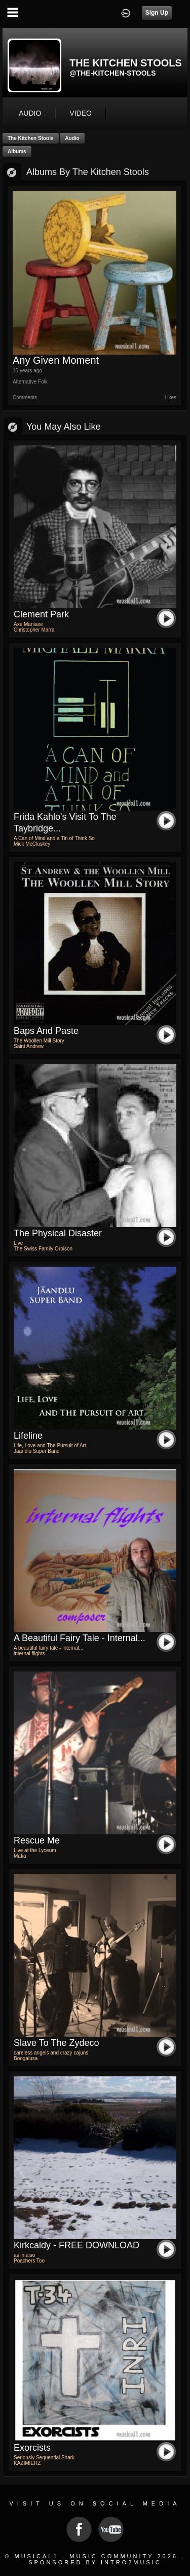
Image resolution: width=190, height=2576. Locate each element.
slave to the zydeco (56, 2043)
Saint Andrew (29, 1046)
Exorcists (32, 2448)
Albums (17, 151)
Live (18, 1243)
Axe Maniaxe (28, 624)
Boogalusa (25, 2058)
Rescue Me (37, 1840)
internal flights (29, 1653)
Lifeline (28, 1436)
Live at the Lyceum (35, 1850)
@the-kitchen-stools (112, 73)
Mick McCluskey (32, 844)
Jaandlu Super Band (37, 1451)
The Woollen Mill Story (39, 1040)
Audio (72, 138)
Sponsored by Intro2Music (95, 2562)
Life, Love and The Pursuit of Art (50, 1445)
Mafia (20, 1856)
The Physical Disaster (58, 1233)
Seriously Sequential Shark (44, 2457)
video (80, 113)
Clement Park (41, 614)
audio (30, 113)
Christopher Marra (34, 630)
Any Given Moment (56, 360)
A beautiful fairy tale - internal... (79, 1638)
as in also (24, 2255)
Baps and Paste (46, 1031)
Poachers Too (29, 2261)
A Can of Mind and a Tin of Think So (54, 838)
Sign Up (156, 12)
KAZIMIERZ (27, 2463)
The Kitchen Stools (31, 138)
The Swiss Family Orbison (43, 1248)
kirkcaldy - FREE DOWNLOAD (76, 2245)
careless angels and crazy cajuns (51, 2053)
